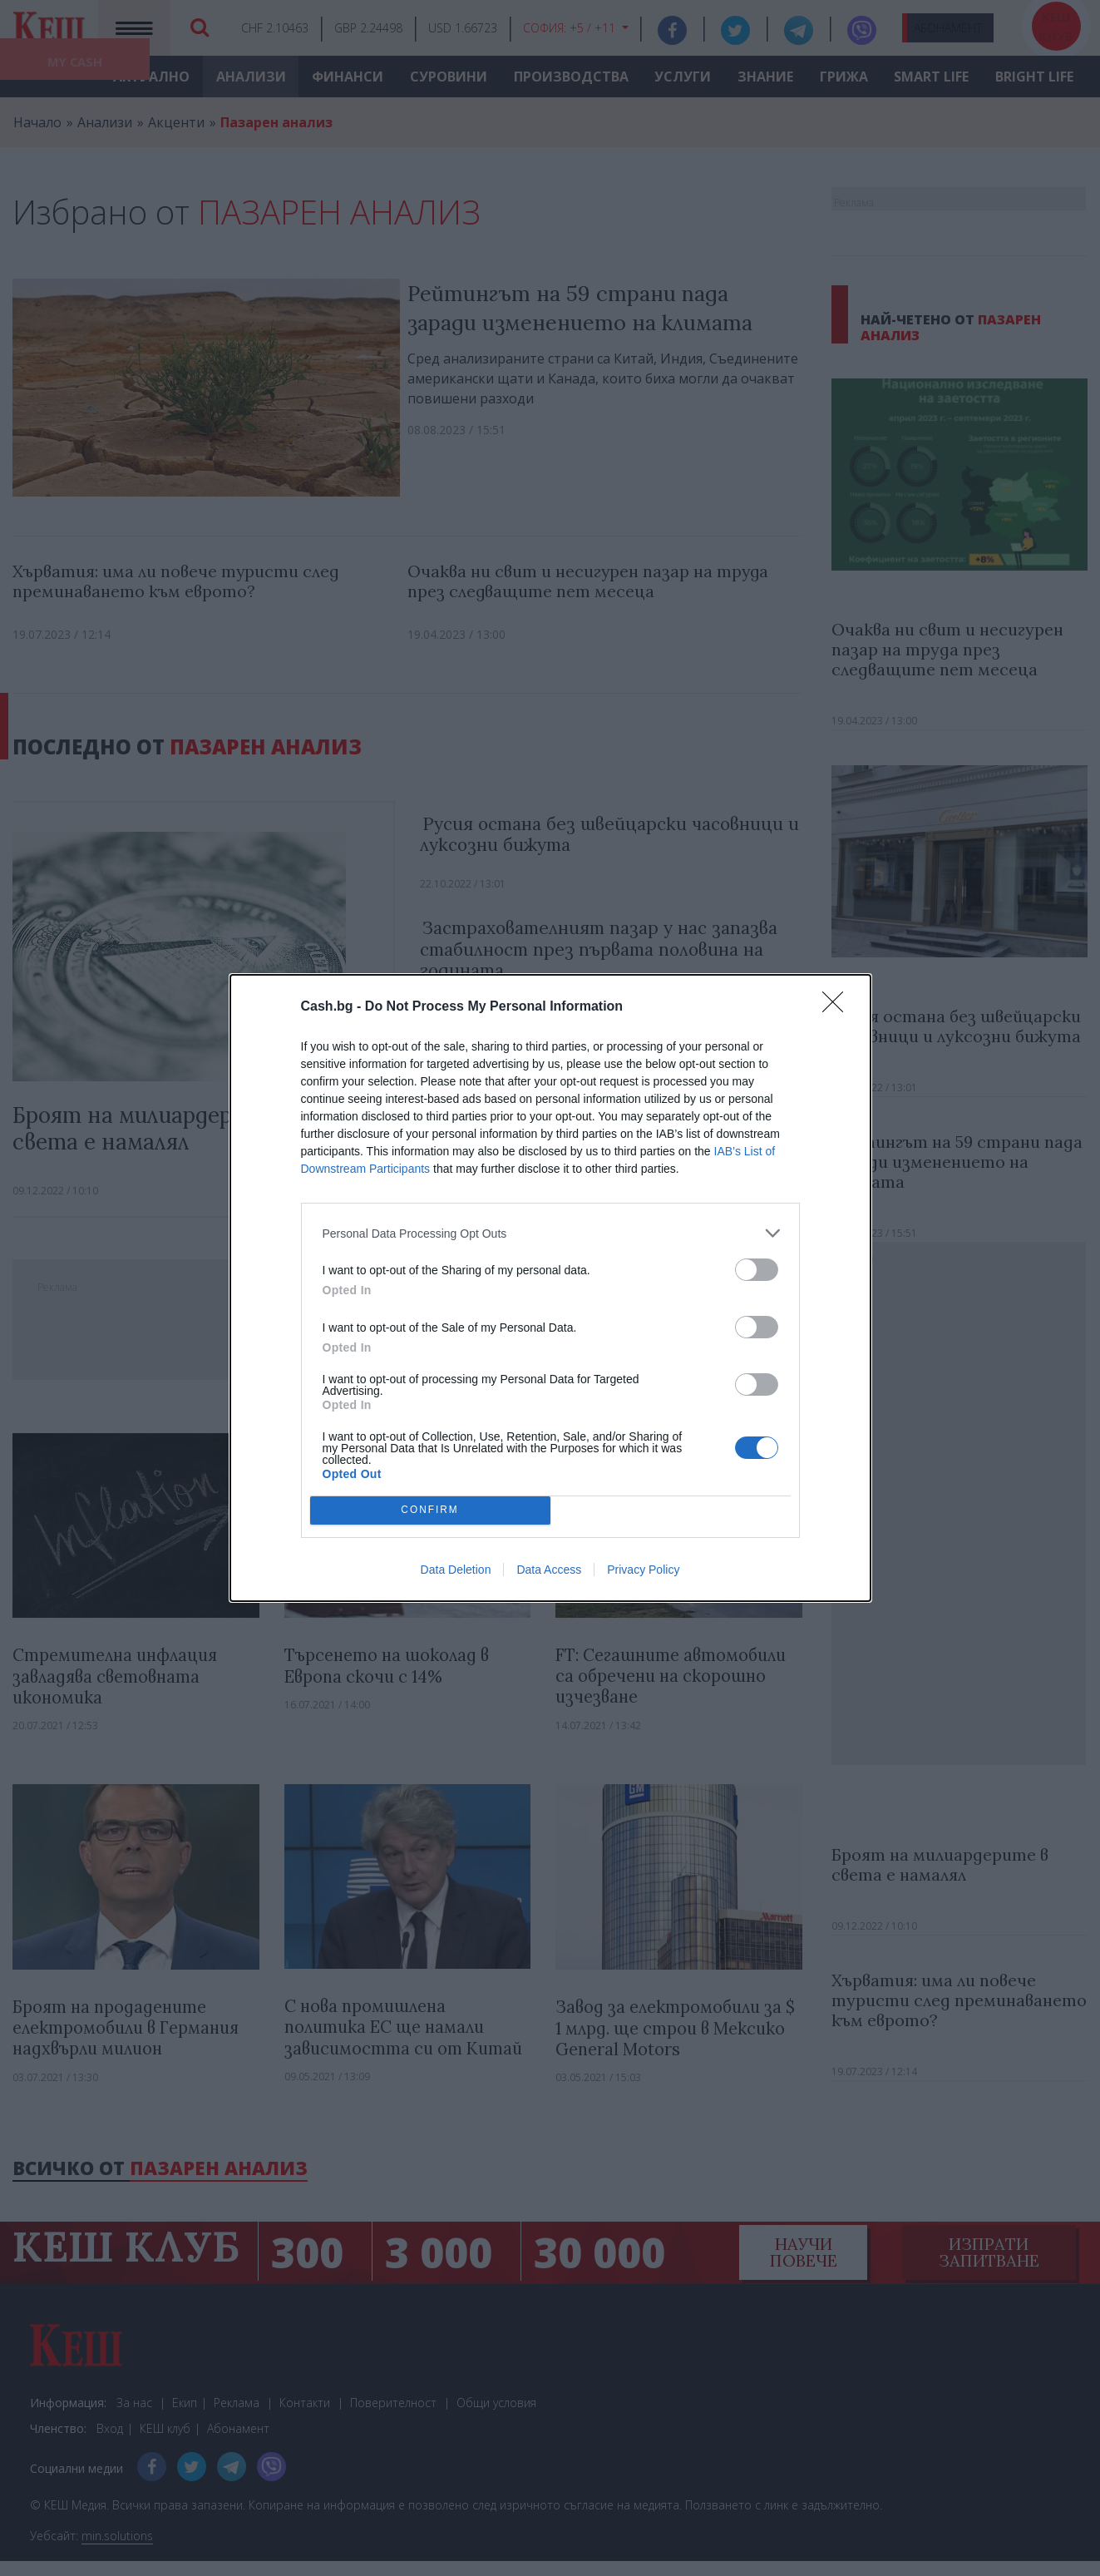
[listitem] (550, 1233)
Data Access (548, 1569)
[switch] (756, 1269)
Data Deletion (456, 1569)
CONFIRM (430, 1511)
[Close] (838, 1007)
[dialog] (550, 1288)
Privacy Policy (643, 1569)
